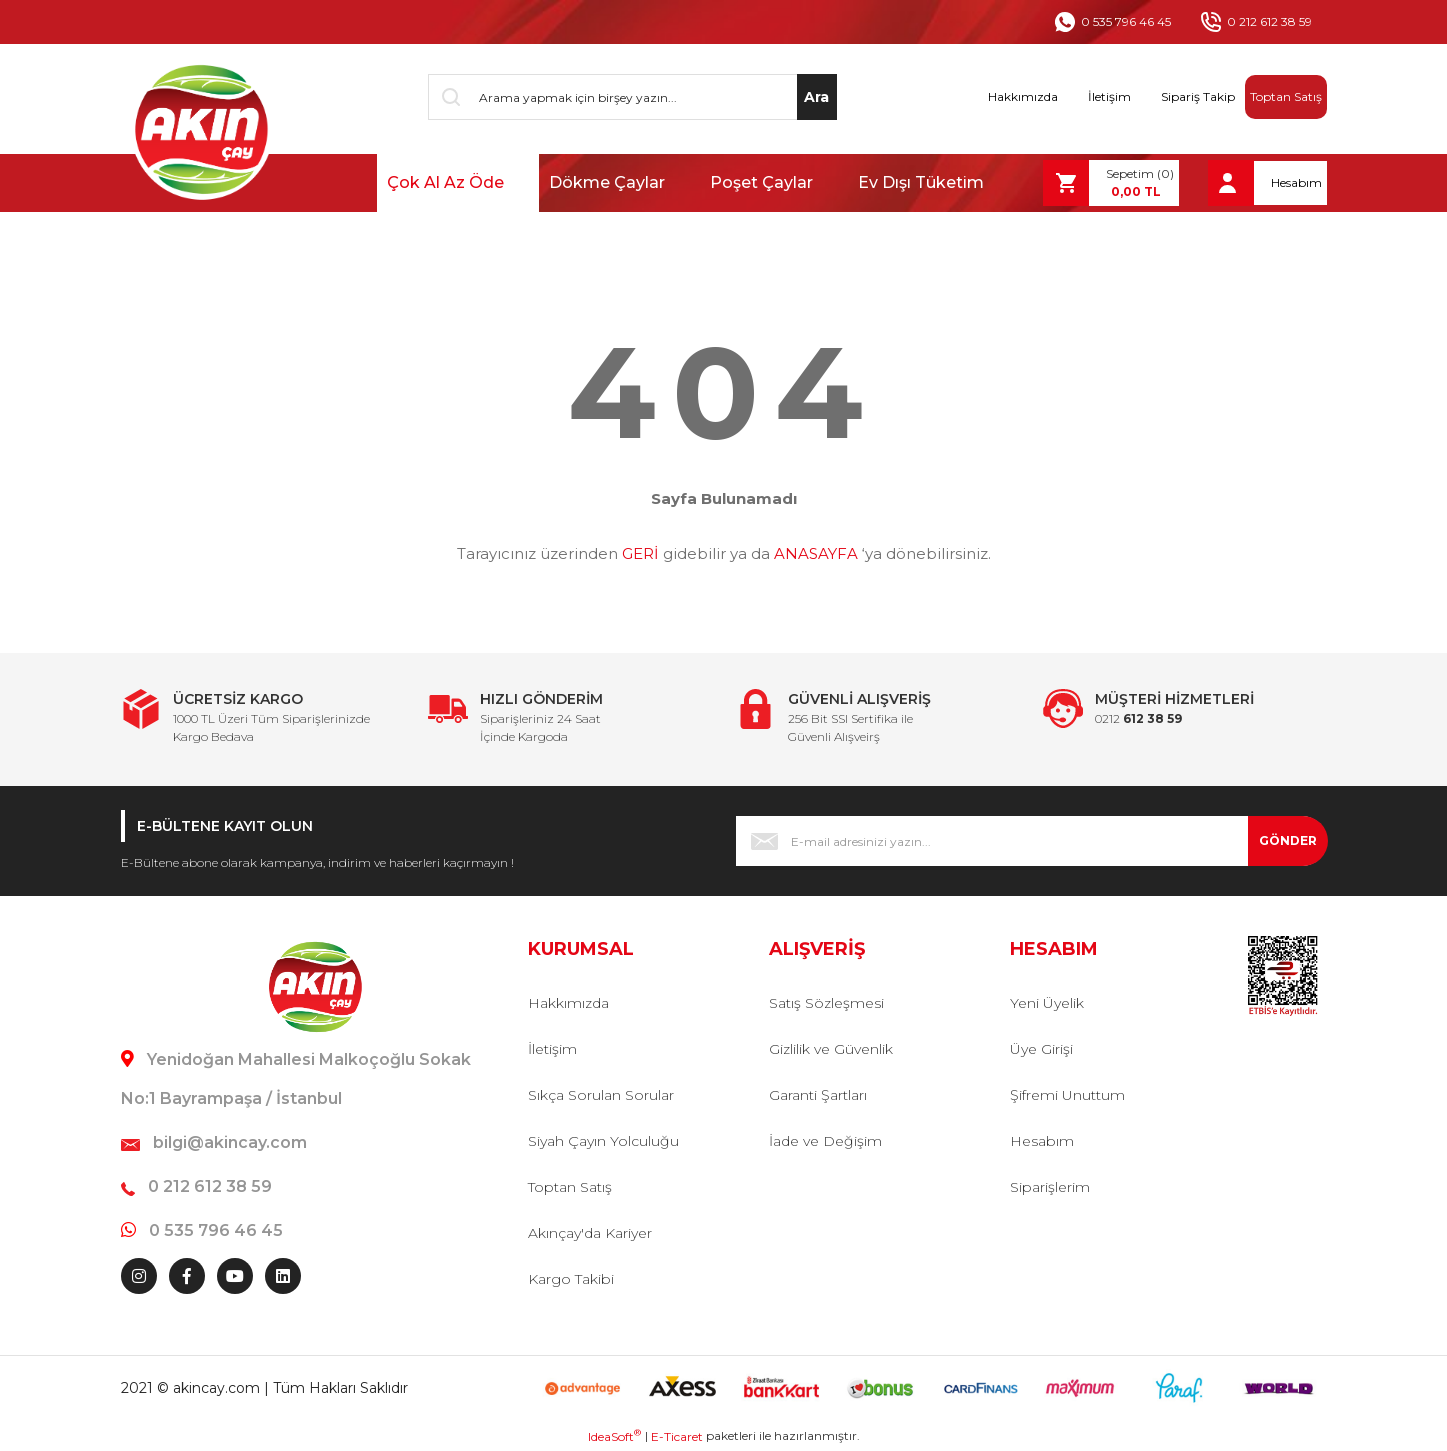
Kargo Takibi (571, 1279)
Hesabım (1042, 1141)
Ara (816, 97)
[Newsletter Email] (1031, 841)
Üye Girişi (1041, 1049)
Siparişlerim (1050, 1187)
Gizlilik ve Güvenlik (831, 1049)
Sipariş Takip (1198, 96)
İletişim (1109, 96)
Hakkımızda (1023, 96)
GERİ (640, 553)
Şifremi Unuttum (1067, 1095)
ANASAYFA (816, 553)
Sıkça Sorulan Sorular (601, 1095)
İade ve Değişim (825, 1141)
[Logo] (199, 130)
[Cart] (1111, 183)
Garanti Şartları (818, 1095)
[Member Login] (1267, 183)
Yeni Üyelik (1047, 1003)
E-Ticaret (677, 1436)
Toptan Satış (1286, 96)
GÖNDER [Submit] (1288, 840)
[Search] (632, 97)
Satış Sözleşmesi (826, 1003)
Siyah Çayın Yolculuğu (603, 1141)
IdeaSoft (614, 1436)
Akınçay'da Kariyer (590, 1233)
